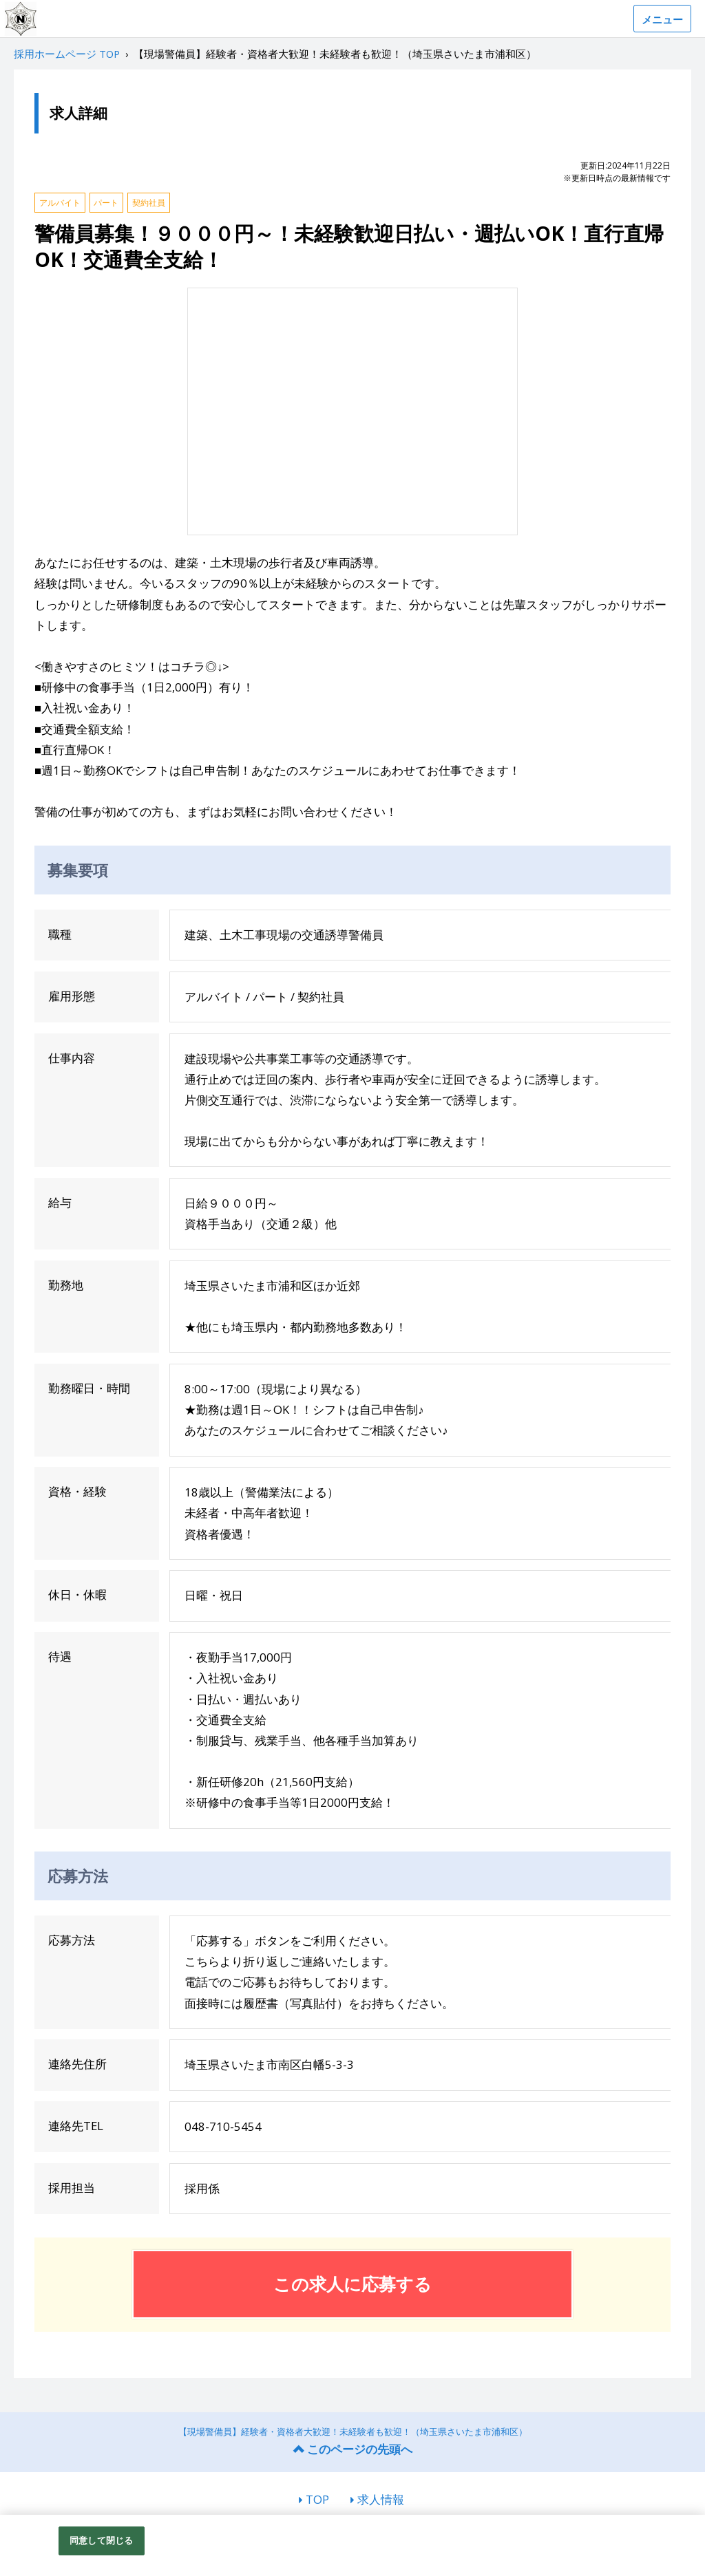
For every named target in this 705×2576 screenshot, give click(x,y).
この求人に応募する (352, 2283)
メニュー (662, 19)
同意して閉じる (101, 2540)
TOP (317, 2499)
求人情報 (380, 2499)
